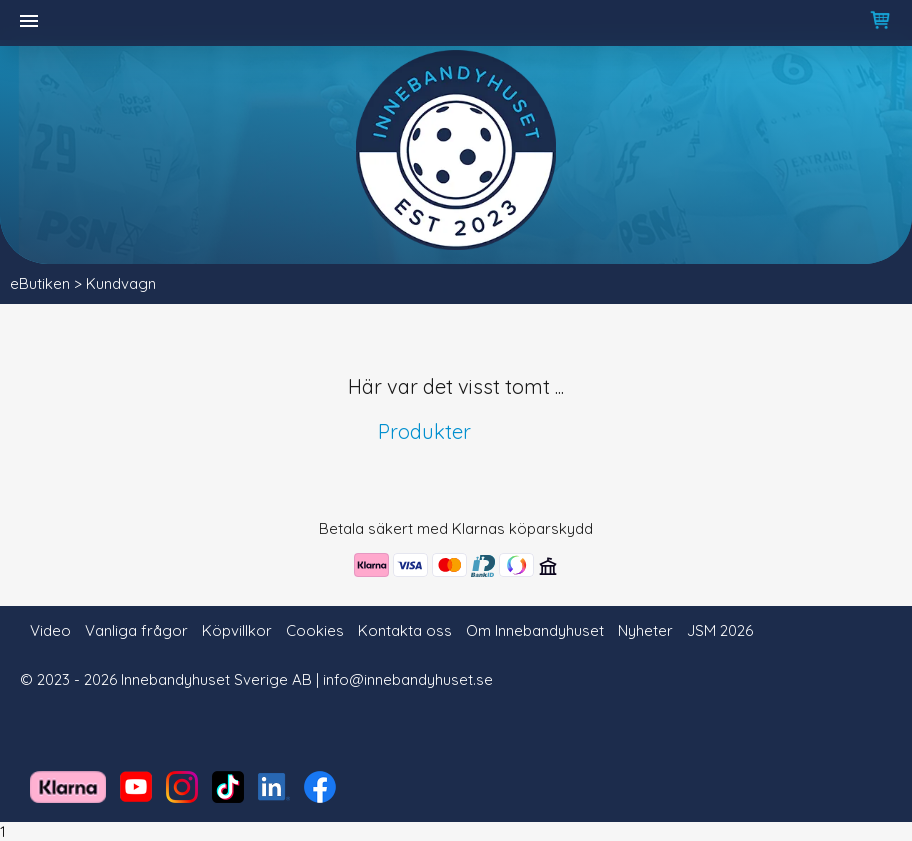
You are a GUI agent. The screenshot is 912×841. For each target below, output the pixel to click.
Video (50, 630)
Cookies (315, 630)
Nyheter (645, 630)
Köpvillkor (237, 630)
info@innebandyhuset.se (408, 679)
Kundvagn (121, 283)
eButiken (40, 283)
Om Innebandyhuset (535, 630)
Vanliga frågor (136, 630)
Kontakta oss (405, 630)
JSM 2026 (720, 630)
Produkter (424, 431)
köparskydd (551, 528)
